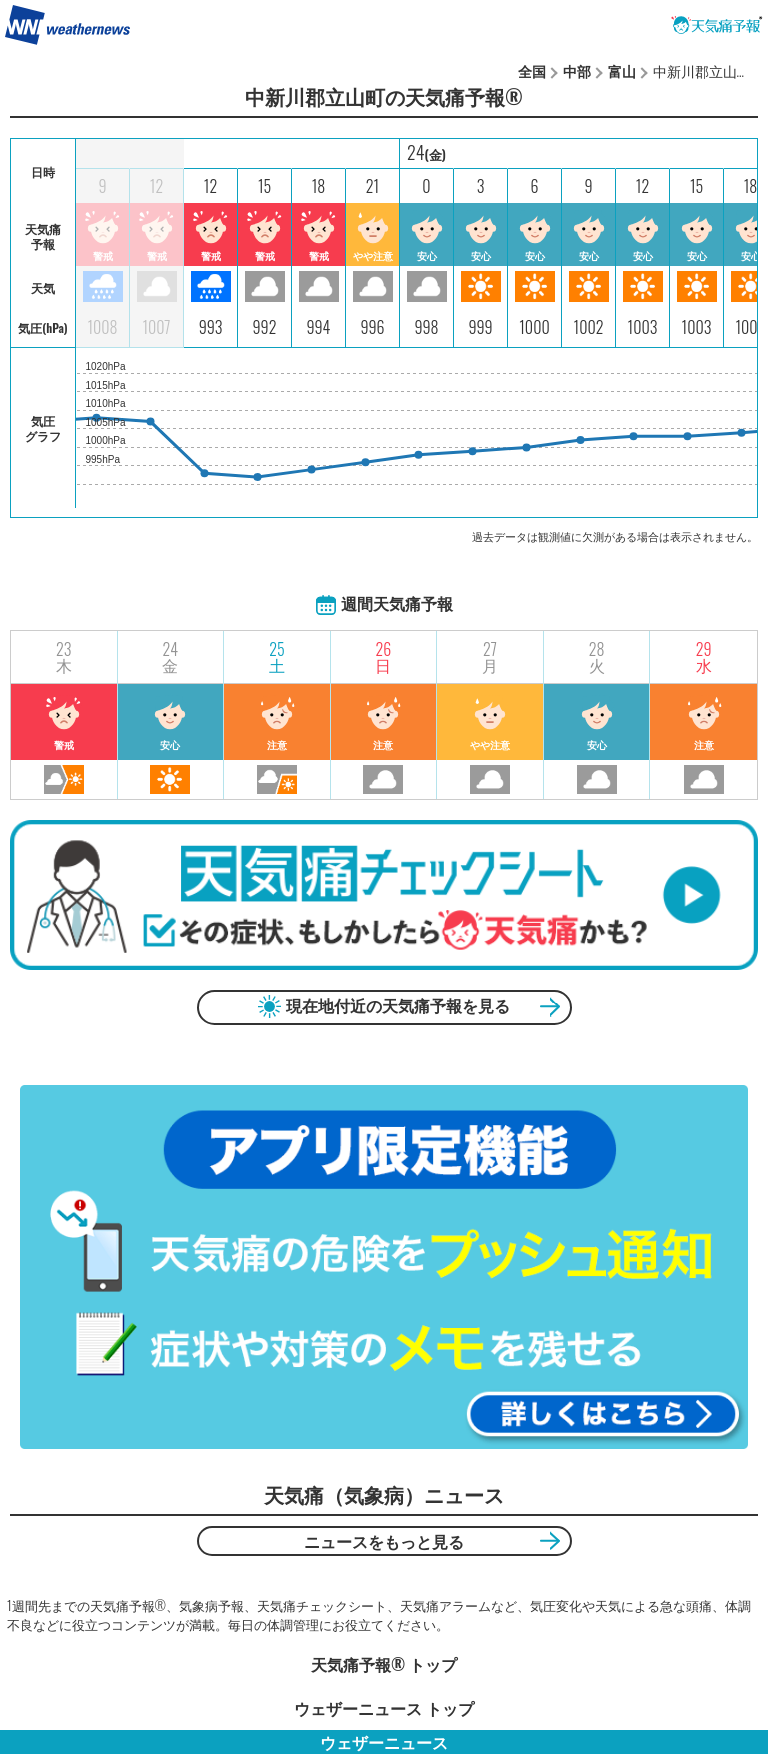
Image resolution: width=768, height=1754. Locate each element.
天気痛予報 (717, 25)
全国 (532, 70)
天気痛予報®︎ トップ (384, 1664)
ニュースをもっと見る (384, 1541)
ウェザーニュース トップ (384, 1708)
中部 (577, 70)
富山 (622, 70)
